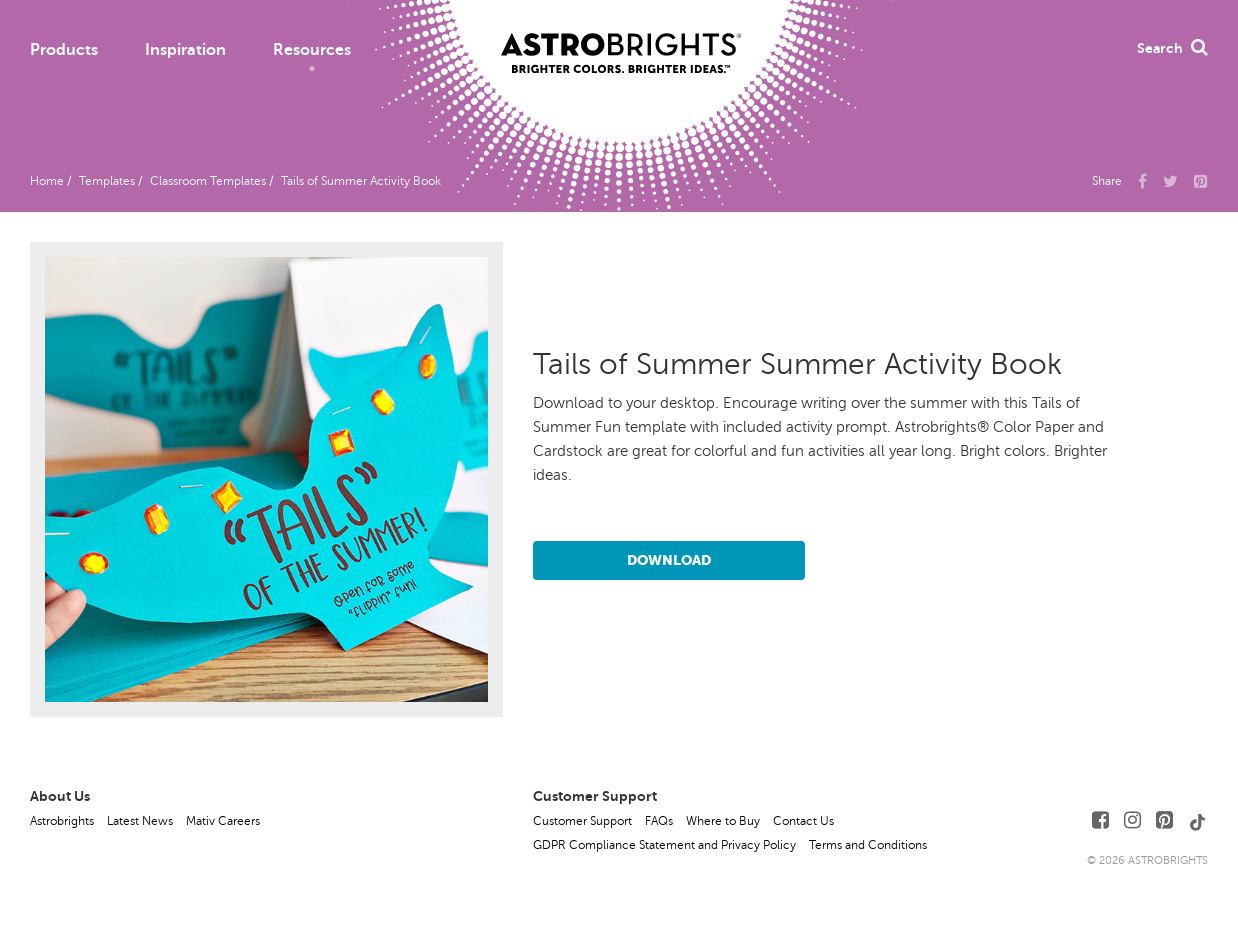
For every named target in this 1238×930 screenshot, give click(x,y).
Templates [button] (107, 181)
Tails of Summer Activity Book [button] (361, 181)
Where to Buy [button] (723, 821)
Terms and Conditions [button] (868, 845)
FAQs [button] (659, 821)
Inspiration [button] (185, 50)
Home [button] (47, 181)
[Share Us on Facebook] (1142, 180)
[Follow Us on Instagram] (1132, 820)
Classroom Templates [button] (208, 181)
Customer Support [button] (582, 821)
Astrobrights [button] (62, 821)
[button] (1201, 180)
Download (669, 560)
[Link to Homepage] (621, 37)
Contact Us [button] (803, 821)
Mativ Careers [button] (223, 821)
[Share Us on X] (1170, 180)
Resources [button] (312, 50)
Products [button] (64, 50)
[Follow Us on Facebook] (1100, 820)
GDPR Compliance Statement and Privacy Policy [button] (664, 845)
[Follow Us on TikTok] (1198, 820)
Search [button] (1172, 48)
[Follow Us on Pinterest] (1164, 820)
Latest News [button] (140, 821)
